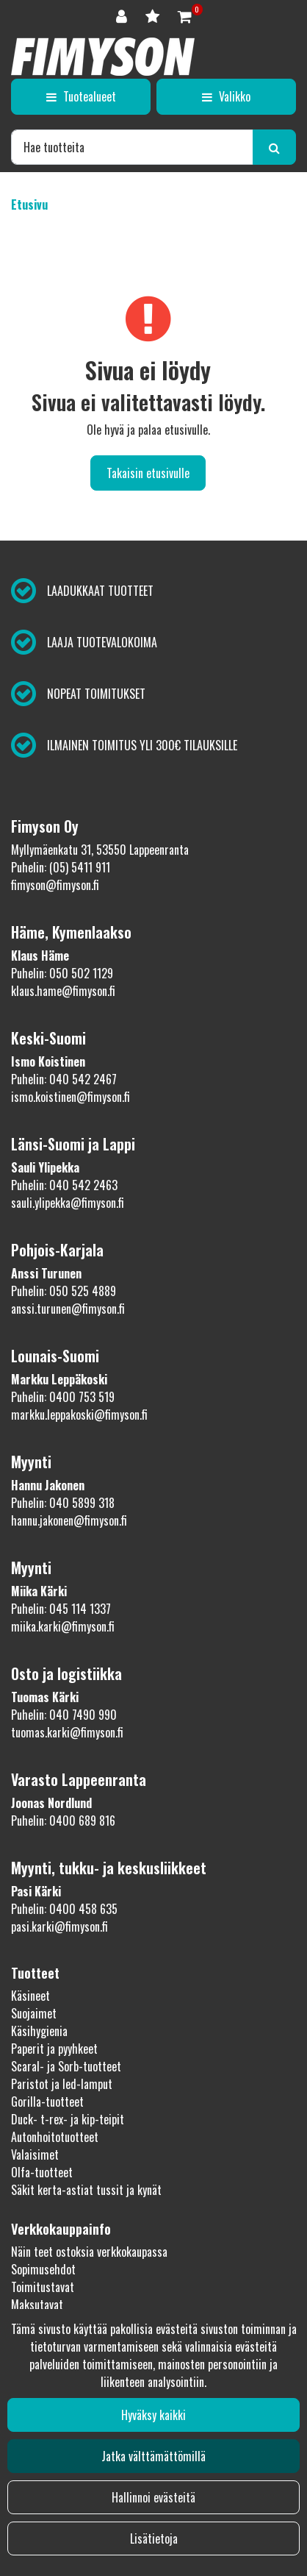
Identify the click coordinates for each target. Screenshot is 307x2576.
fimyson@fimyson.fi (55, 885)
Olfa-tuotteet (42, 2172)
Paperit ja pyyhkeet (54, 2048)
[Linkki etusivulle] (103, 57)
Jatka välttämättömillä (153, 2456)
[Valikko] (226, 96)
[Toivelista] (154, 15)
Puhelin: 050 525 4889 (63, 1291)
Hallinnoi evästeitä (153, 2497)
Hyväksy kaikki (153, 2415)
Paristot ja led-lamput (61, 2084)
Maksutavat (37, 2304)
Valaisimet (35, 2154)
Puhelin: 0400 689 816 (63, 1820)
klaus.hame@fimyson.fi (63, 991)
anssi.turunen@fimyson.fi (68, 1308)
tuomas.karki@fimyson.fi (67, 1732)
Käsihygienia (39, 2031)
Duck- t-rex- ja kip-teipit (67, 2119)
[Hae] (132, 147)
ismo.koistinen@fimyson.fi (70, 1097)
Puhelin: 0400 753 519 (63, 1397)
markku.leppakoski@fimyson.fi (79, 1414)
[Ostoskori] (185, 15)
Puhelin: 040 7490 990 (64, 1714)
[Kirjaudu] (123, 15)
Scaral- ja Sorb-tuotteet (66, 2066)
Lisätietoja (154, 2538)
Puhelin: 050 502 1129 (62, 973)
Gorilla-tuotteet (47, 2101)
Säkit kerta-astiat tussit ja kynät (86, 2190)
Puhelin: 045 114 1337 (61, 1609)
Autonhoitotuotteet (54, 2137)
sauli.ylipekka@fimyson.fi (67, 1202)
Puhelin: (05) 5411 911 (60, 867)
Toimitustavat (42, 2287)
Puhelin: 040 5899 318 (63, 1503)
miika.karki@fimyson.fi (63, 1626)
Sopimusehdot (43, 2269)
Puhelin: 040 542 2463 (64, 1185)
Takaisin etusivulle (147, 473)
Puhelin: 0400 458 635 (64, 1909)
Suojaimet (34, 2013)
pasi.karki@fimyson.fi (59, 1926)
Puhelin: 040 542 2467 (64, 1079)
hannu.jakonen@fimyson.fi (69, 1520)
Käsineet (30, 1995)
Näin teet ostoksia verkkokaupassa (89, 2251)
